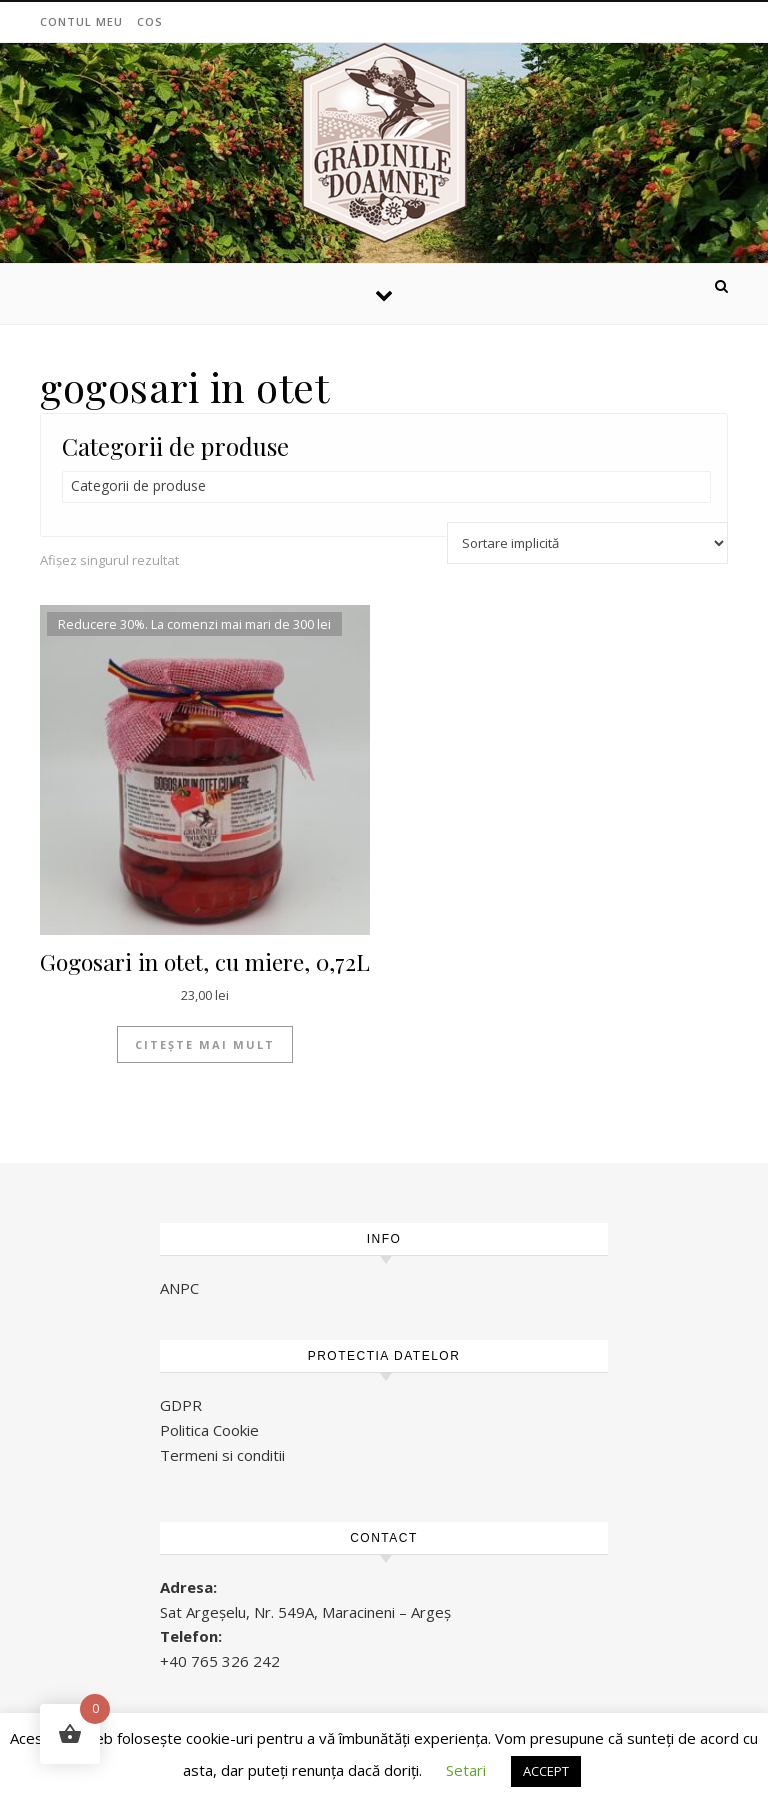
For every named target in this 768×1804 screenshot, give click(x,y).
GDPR (181, 1405)
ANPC (179, 1288)
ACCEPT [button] (546, 1771)
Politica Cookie (209, 1430)
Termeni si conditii (222, 1455)
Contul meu (81, 21)
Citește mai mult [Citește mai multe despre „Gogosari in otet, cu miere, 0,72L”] (205, 1044)
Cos (150, 21)
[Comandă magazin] (587, 543)
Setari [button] (466, 1770)
